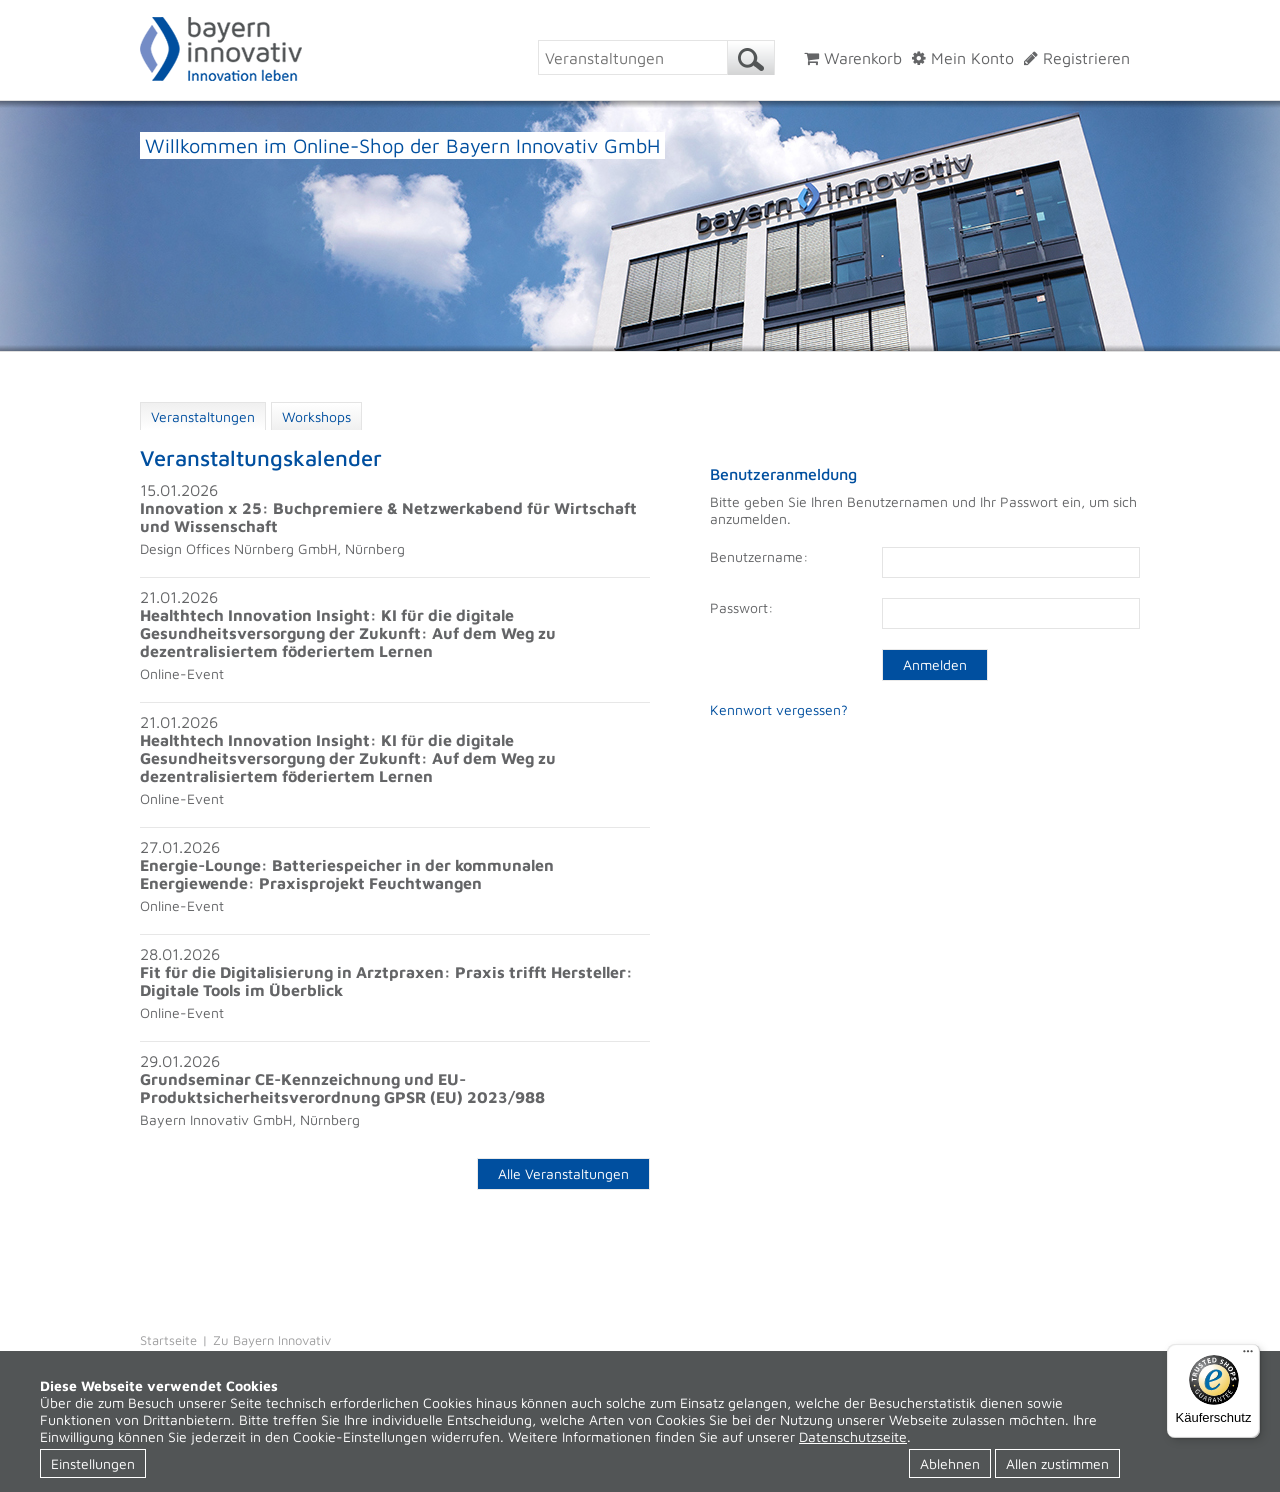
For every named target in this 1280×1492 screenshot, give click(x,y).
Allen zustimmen (1057, 1463)
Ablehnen (950, 1463)
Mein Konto (963, 58)
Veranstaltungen (203, 416)
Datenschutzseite (853, 1436)
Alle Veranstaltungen (563, 1173)
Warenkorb (853, 58)
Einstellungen (93, 1463)
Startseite (168, 1340)
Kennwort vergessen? (779, 709)
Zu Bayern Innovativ (272, 1340)
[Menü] (1248, 1356)
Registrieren (1077, 58)
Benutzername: (759, 556)
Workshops (316, 416)
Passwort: (741, 607)
